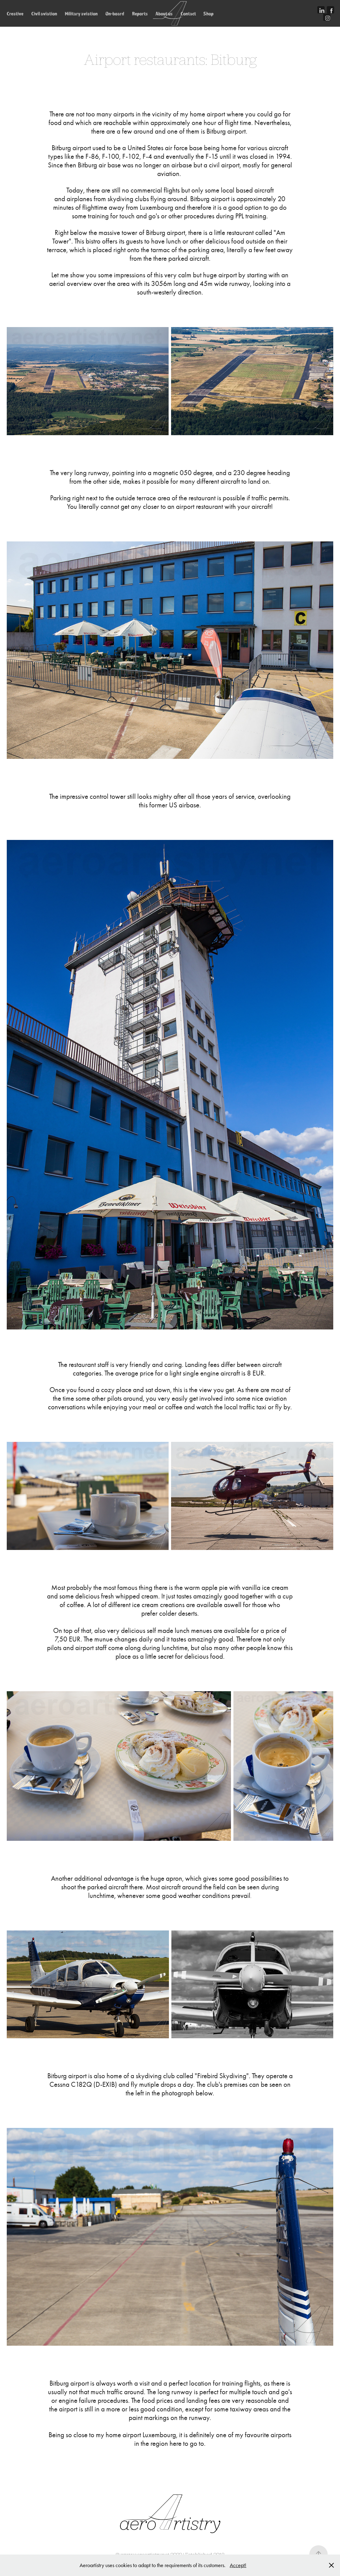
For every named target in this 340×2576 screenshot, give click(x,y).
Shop (208, 13)
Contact (188, 13)
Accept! (238, 2565)
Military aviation (81, 13)
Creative (15, 13)
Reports (140, 13)
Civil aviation (44, 13)
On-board (114, 13)
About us (164, 13)
